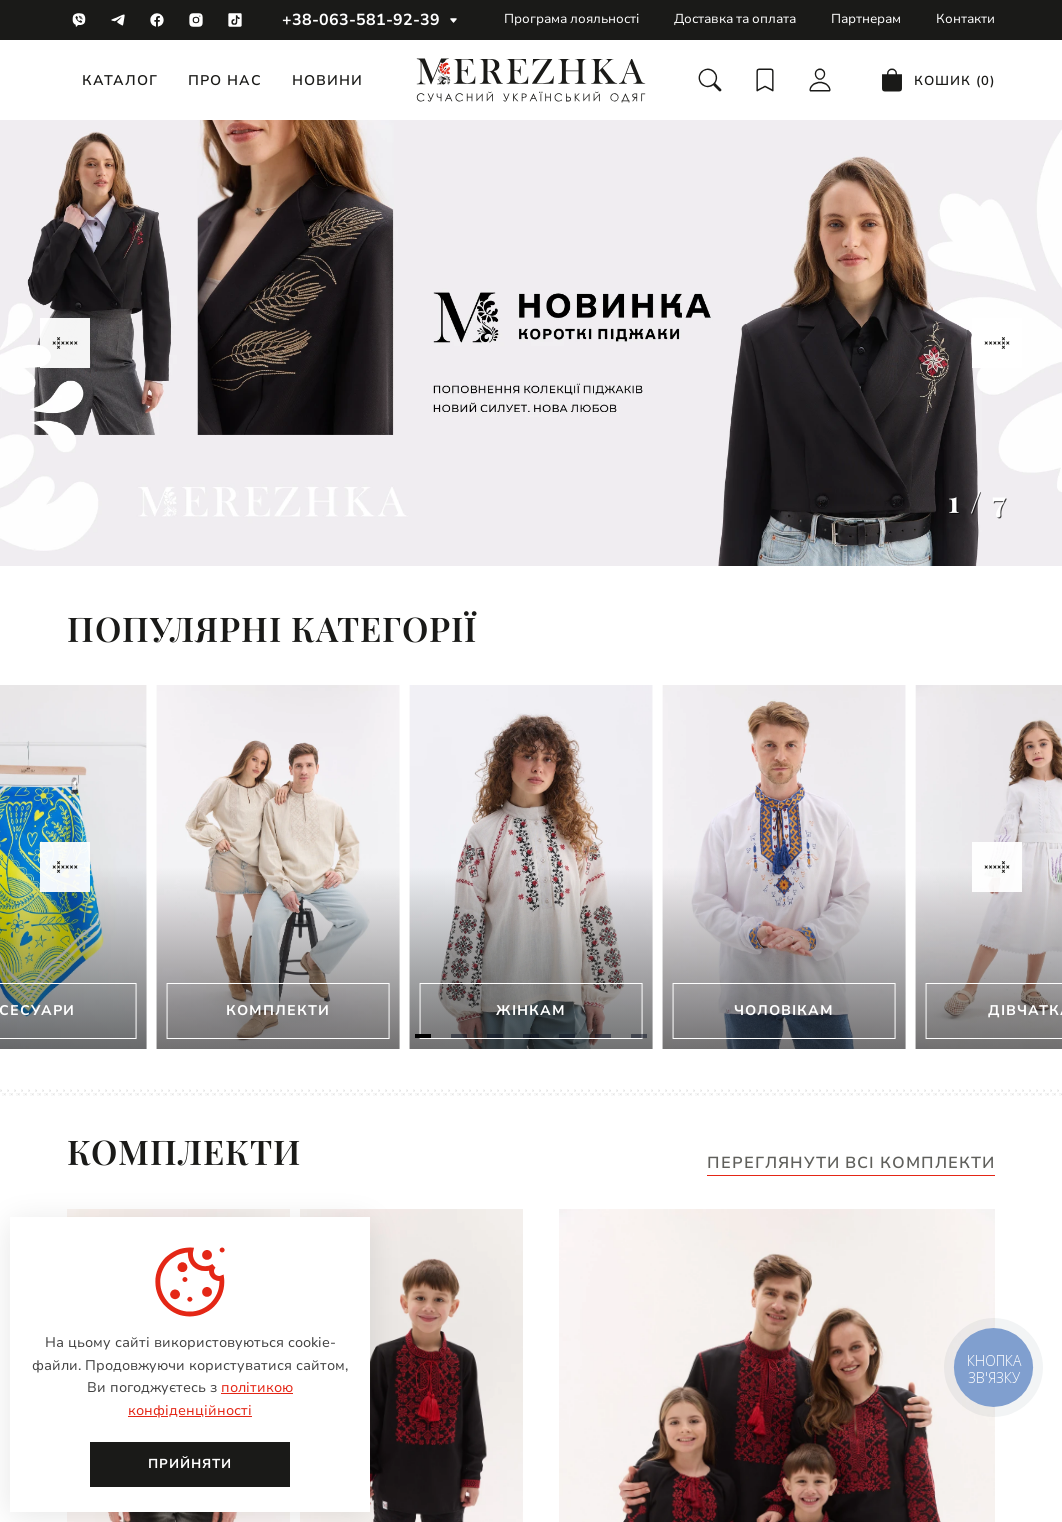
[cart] (937, 80)
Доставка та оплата (735, 19)
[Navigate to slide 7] (639, 1036)
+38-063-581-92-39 (361, 20)
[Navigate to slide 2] (459, 1036)
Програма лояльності (571, 19)
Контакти (965, 19)
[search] (710, 80)
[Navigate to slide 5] (567, 1036)
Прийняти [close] (190, 1464)
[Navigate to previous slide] (65, 343)
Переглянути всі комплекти (851, 1163)
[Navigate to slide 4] (531, 1036)
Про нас (225, 80)
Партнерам (866, 19)
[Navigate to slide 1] (423, 1036)
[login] (820, 80)
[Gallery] (531, 343)
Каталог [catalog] (120, 80)
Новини (327, 80)
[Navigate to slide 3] (495, 1036)
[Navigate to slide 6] (603, 1036)
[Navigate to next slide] (997, 343)
